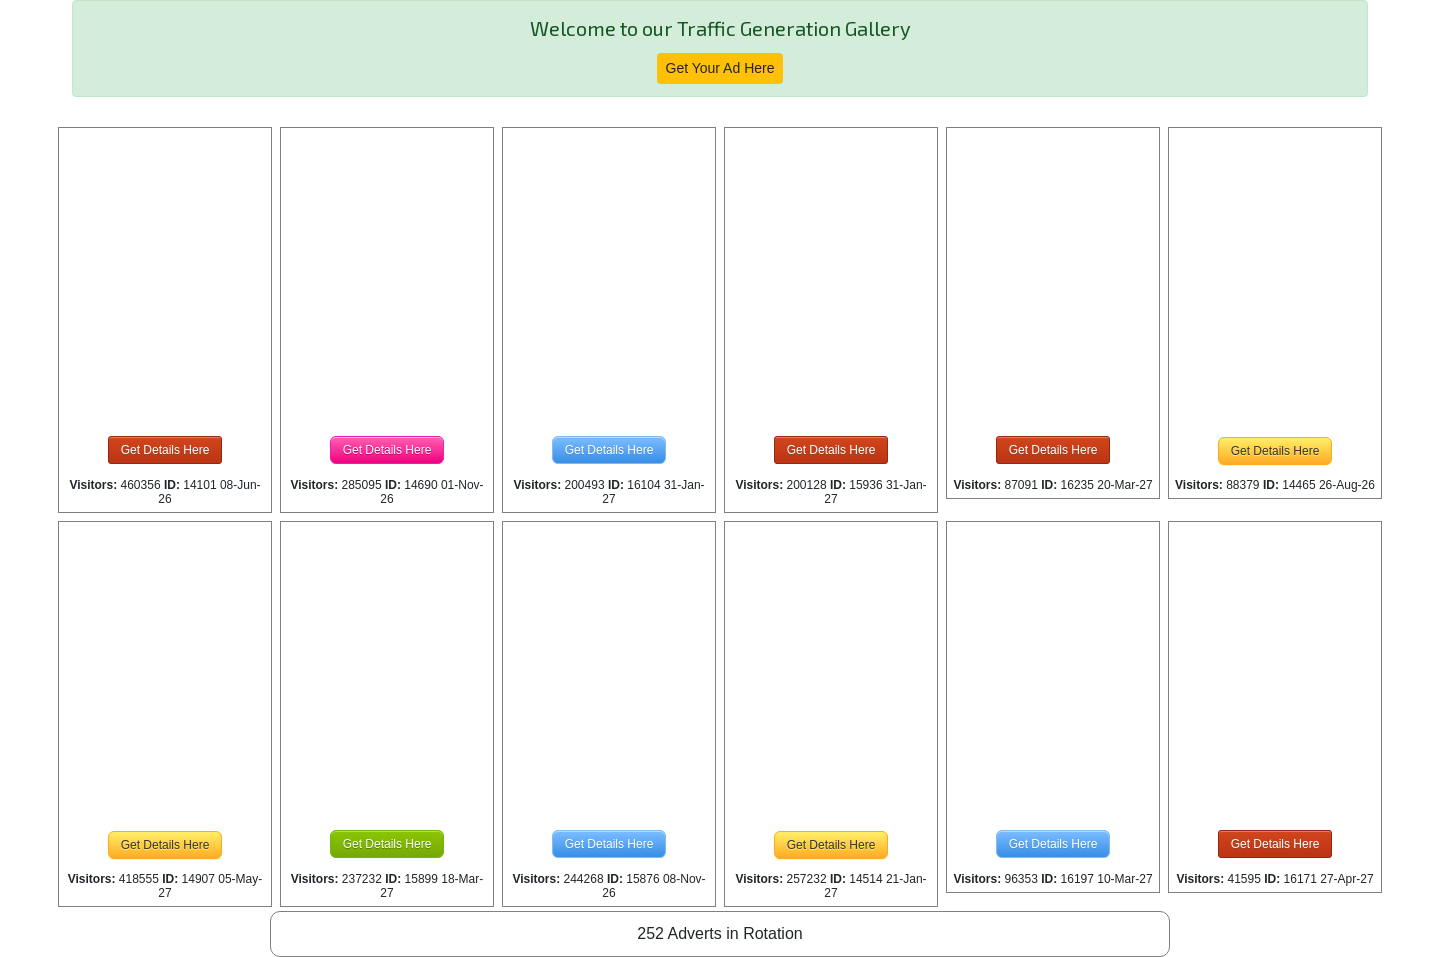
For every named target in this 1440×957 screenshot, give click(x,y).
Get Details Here (165, 450)
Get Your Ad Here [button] (720, 68)
